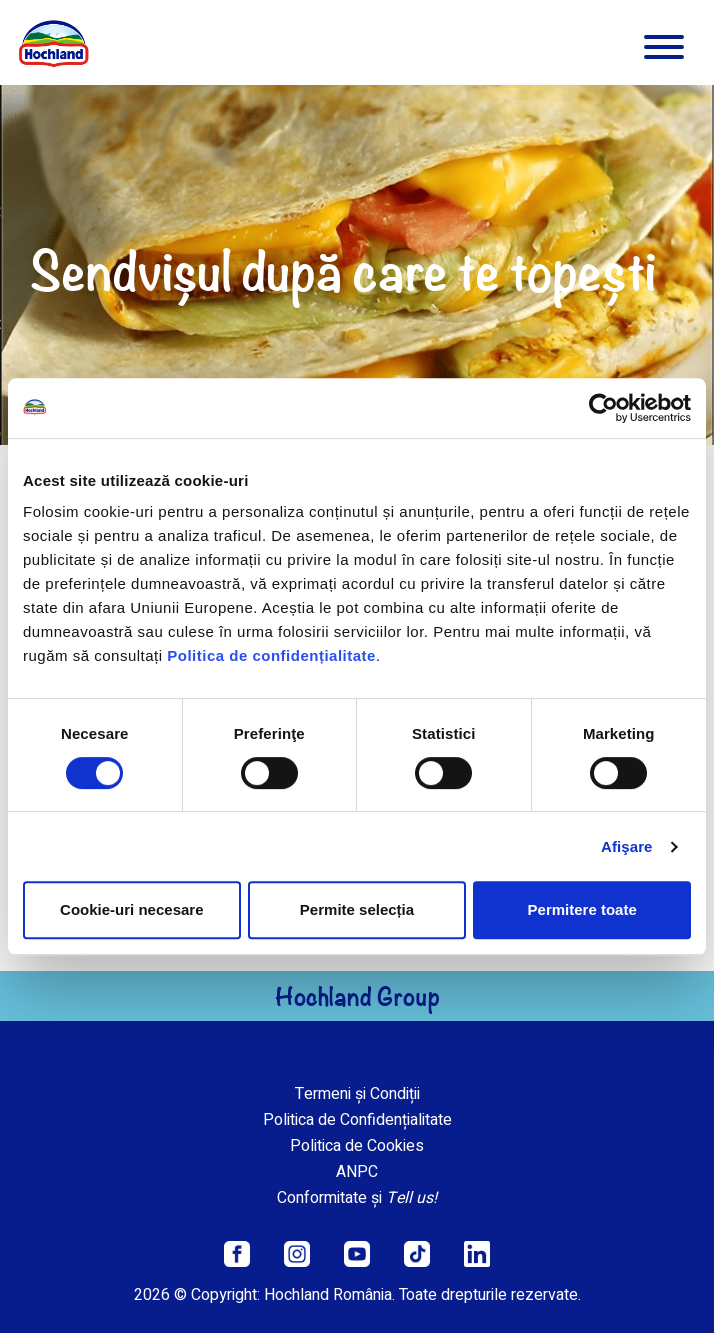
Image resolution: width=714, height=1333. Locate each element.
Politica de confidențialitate (271, 655)
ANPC (357, 1172)
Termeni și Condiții (357, 1094)
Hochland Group (357, 996)
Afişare (627, 846)
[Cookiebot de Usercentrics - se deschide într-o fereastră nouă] (603, 408)
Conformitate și (357, 1198)
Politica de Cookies (357, 1146)
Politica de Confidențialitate (357, 1120)
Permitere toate (582, 909)
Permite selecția (357, 909)
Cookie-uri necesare (131, 909)
